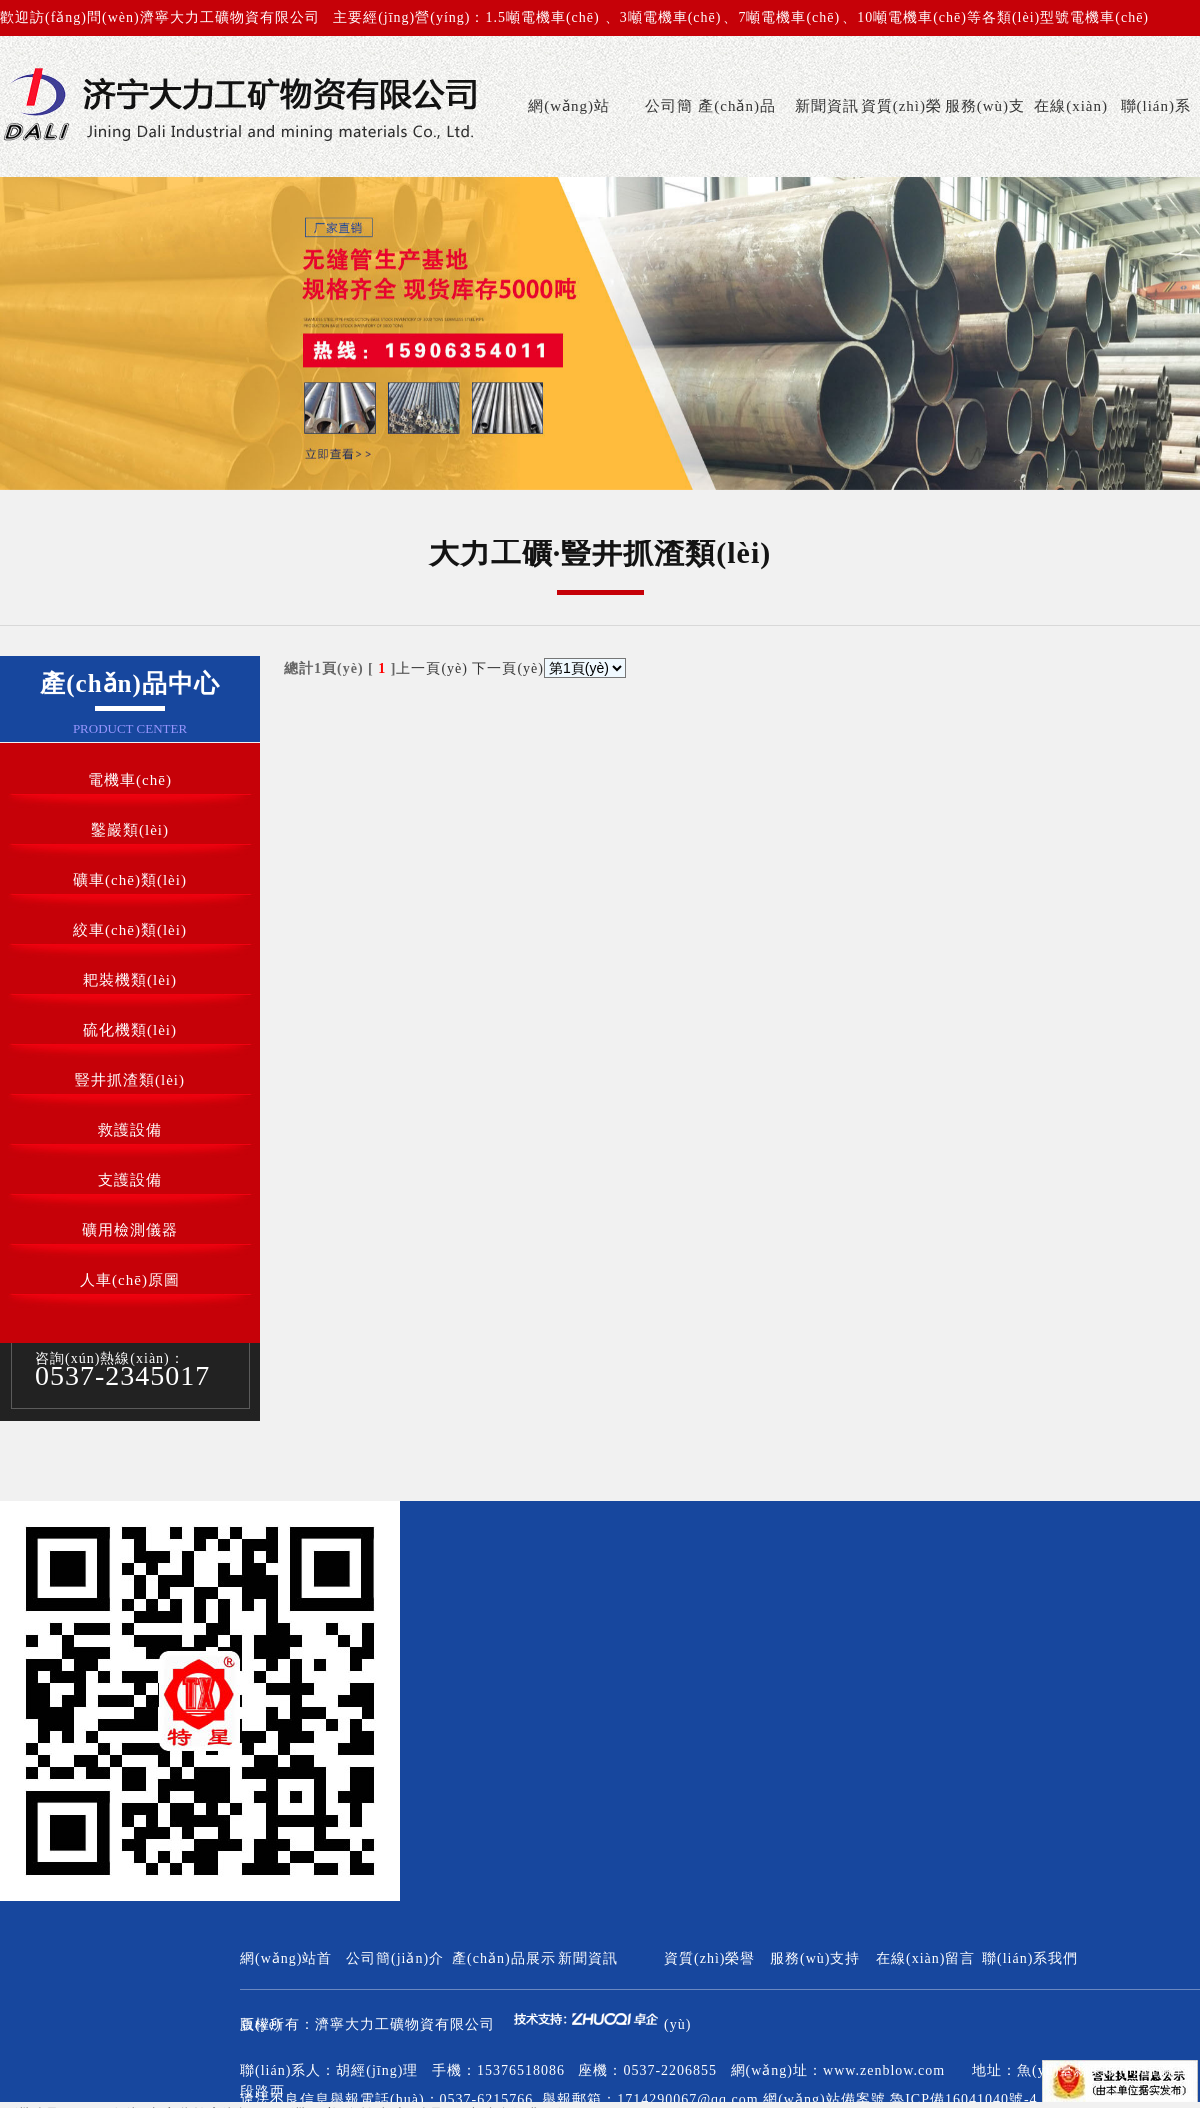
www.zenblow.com (884, 2070)
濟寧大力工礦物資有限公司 (405, 2024)
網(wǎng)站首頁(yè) (569, 137)
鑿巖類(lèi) (130, 830)
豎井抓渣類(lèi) (130, 1080)
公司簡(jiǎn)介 (665, 137)
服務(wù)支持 (985, 137)
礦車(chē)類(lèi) (130, 880)
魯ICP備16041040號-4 (963, 2099)
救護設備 (130, 1130)
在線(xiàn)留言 (1071, 137)
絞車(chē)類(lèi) (130, 930)
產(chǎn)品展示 (737, 137)
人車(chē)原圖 (130, 1280)
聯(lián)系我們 (1156, 137)
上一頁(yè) (432, 668)
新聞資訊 (827, 106)
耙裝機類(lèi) (130, 980)
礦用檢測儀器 (130, 1230)
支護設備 (130, 1180)
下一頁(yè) (508, 668)
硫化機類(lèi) (130, 1030)
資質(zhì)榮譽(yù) (901, 137)
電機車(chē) (130, 780)
